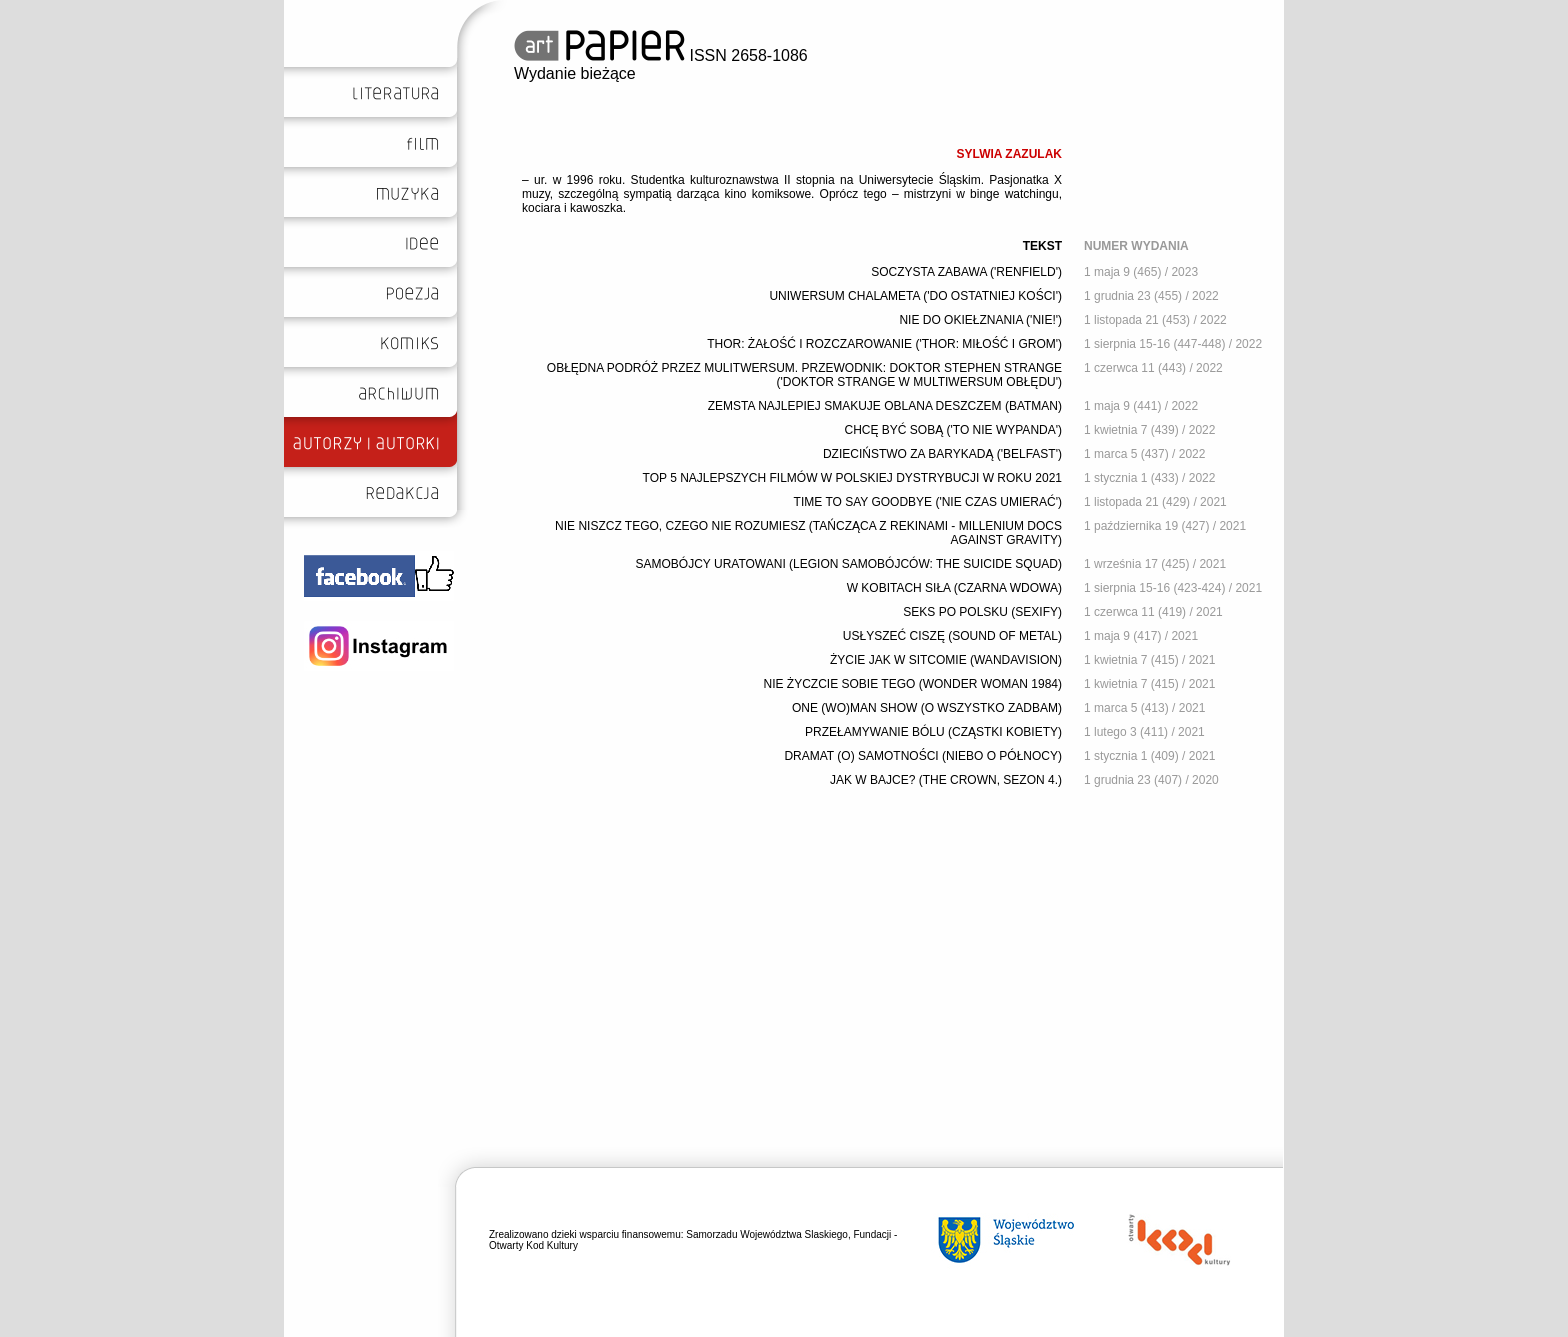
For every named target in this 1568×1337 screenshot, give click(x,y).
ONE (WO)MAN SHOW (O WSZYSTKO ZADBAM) (927, 708)
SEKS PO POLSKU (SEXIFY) (982, 612)
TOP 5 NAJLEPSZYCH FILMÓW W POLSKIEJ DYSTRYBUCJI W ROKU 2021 (852, 478)
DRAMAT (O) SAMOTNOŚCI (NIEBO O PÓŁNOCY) (923, 756)
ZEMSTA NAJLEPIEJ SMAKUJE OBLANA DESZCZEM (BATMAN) (885, 406)
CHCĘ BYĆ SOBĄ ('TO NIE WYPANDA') (954, 430)
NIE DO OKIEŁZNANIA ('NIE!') (980, 320)
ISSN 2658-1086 (661, 55)
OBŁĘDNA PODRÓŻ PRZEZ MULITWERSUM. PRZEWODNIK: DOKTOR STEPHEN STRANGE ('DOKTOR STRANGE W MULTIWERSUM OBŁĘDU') (804, 375)
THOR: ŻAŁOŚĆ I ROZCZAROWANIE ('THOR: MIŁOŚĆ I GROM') (884, 344)
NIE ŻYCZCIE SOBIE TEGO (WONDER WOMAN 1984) (913, 684)
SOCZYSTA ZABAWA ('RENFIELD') (966, 272)
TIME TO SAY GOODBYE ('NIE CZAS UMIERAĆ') (928, 502)
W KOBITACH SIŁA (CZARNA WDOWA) (954, 588)
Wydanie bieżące (575, 73)
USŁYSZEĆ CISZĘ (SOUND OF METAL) (952, 636)
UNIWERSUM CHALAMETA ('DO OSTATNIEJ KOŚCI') (915, 296)
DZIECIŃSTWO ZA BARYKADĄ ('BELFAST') (942, 454)
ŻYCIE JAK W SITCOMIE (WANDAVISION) (946, 660)
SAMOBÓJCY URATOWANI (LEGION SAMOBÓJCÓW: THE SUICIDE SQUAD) (849, 564)
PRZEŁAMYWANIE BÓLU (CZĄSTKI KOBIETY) (933, 732)
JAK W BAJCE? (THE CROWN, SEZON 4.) (946, 780)
